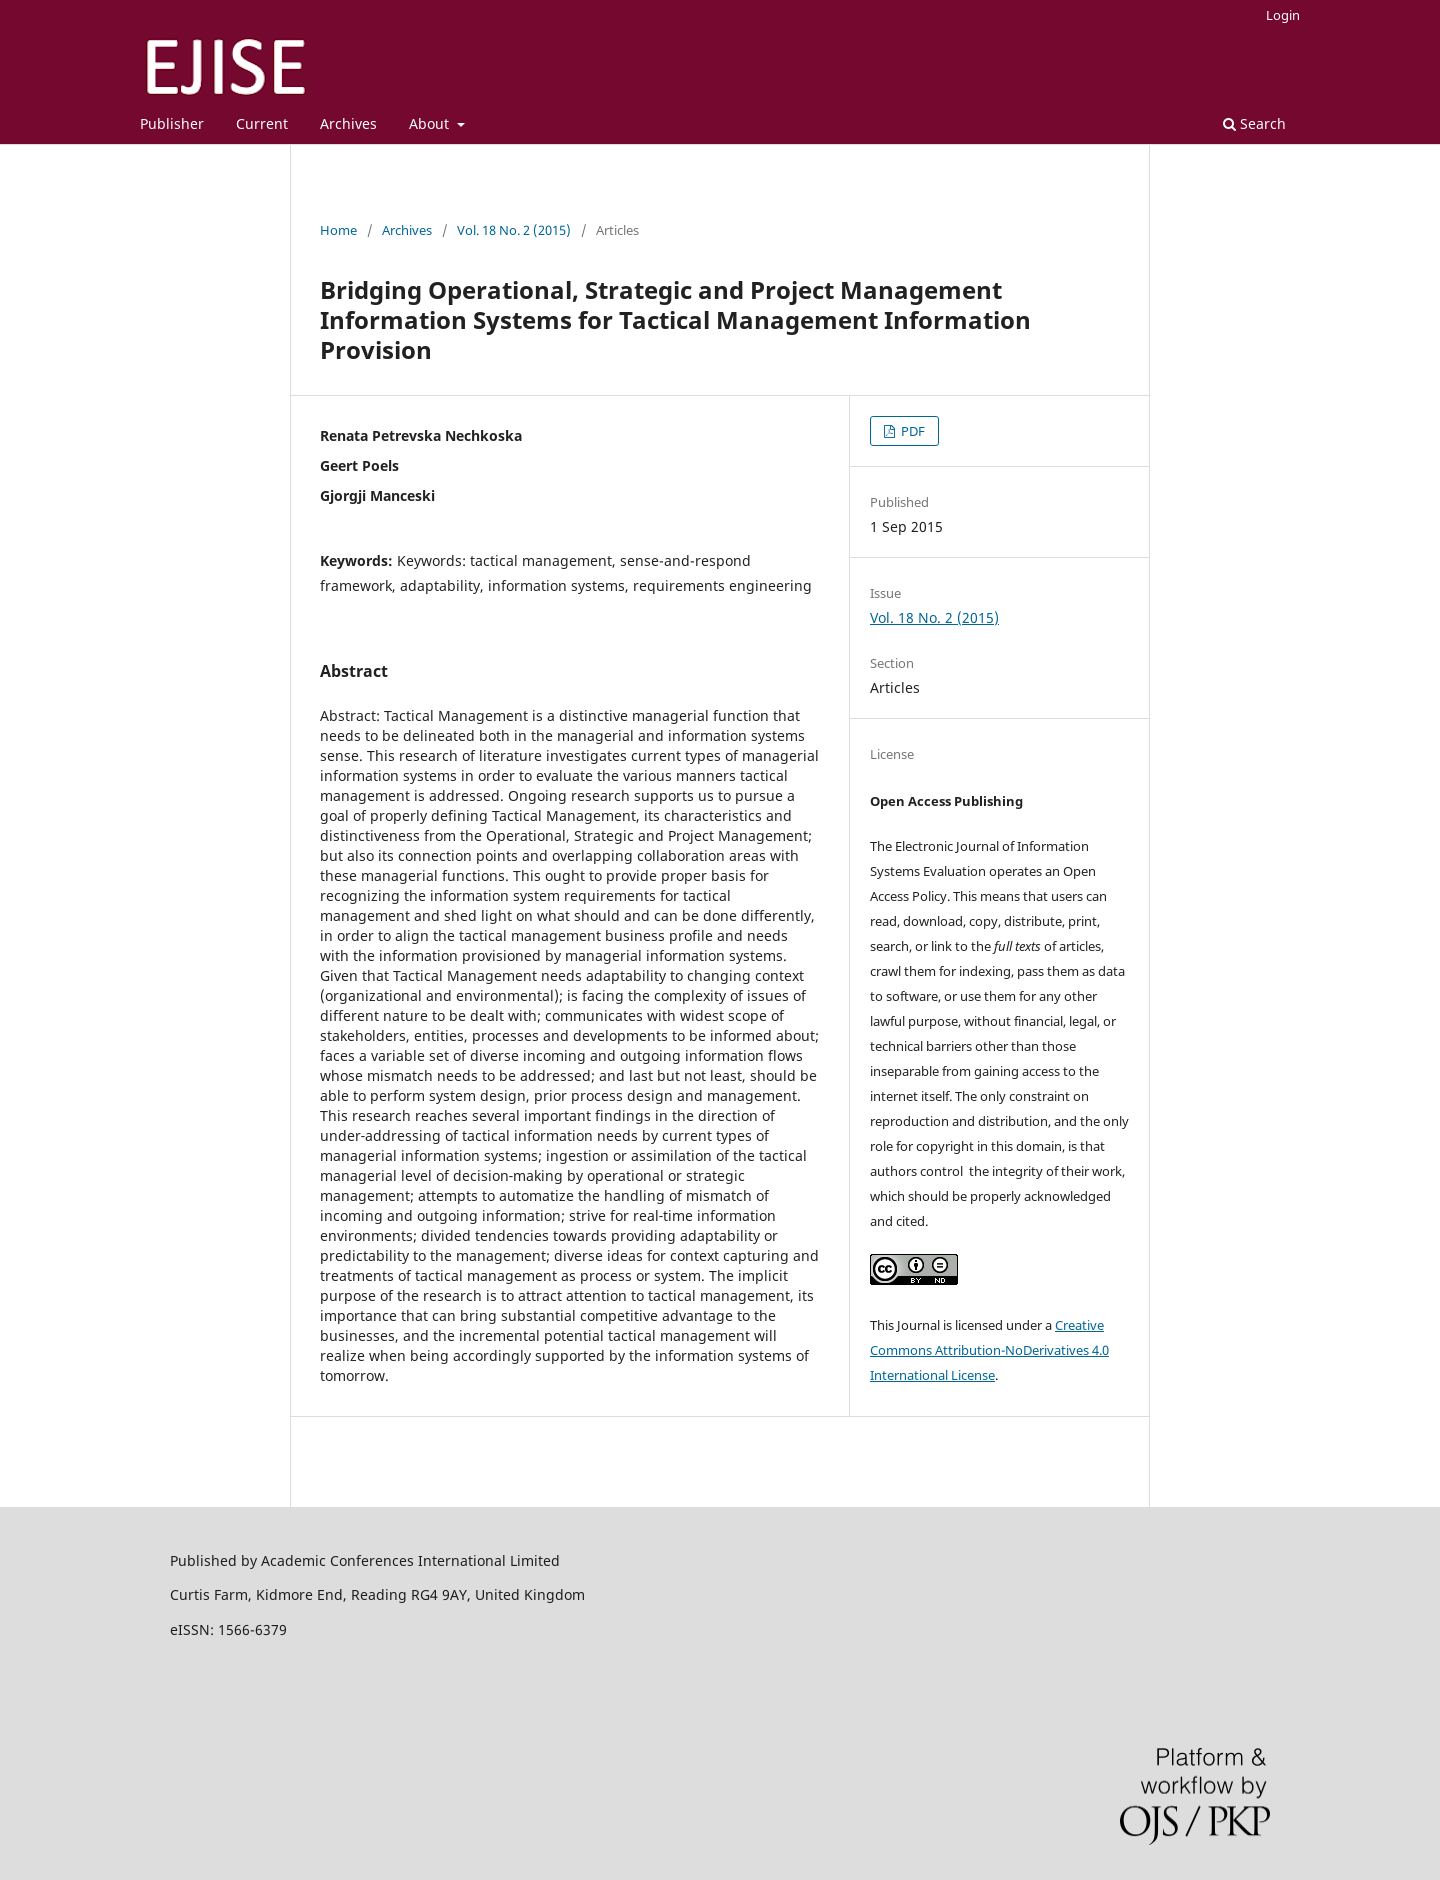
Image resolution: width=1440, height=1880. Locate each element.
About (431, 123)
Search (1254, 123)
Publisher (172, 123)
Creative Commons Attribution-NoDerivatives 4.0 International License (989, 1350)
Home (338, 230)
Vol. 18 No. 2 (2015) (514, 230)
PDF (911, 431)
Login (1283, 15)
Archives (348, 123)
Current (262, 123)
